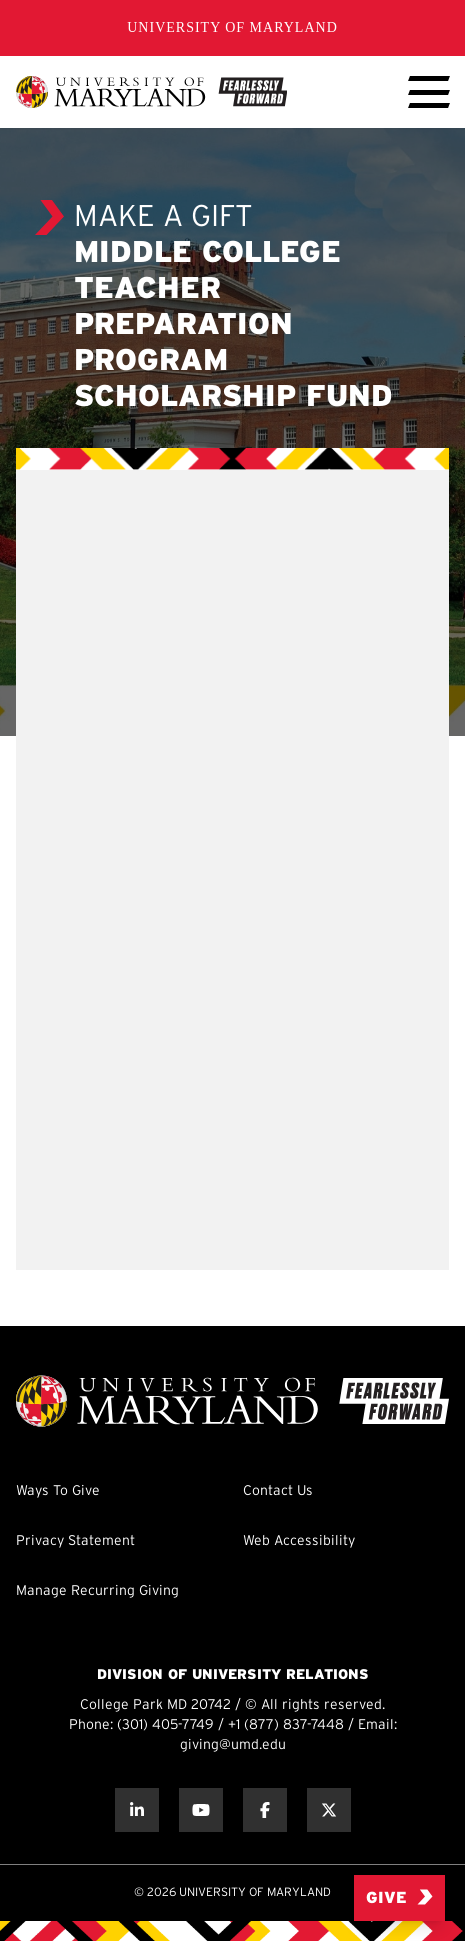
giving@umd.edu (233, 1745)
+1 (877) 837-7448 (286, 1725)
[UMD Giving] (151, 92)
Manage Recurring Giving (97, 1591)
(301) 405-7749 (165, 1725)
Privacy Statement (75, 1541)
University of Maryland (232, 27)
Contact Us (278, 1491)
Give (399, 1897)
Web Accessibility (299, 1541)
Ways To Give (58, 1491)
